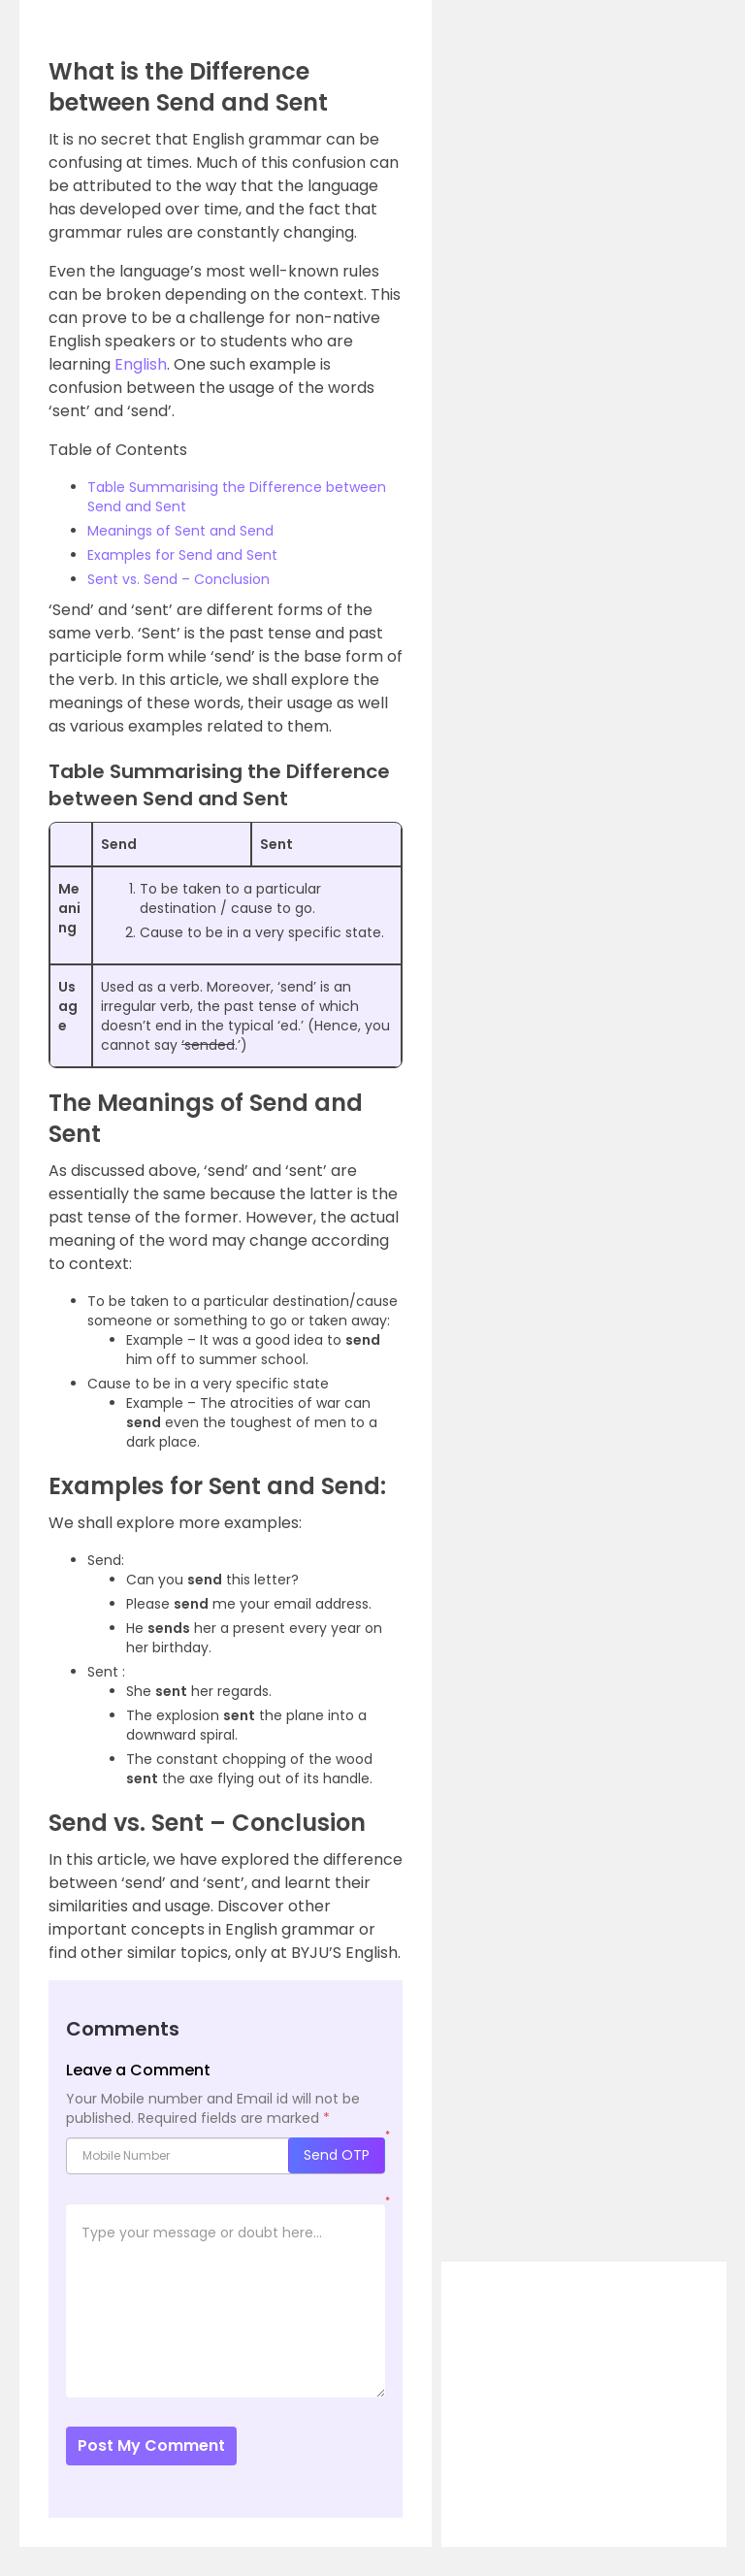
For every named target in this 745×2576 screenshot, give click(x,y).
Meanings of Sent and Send (180, 530)
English (140, 364)
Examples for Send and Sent (182, 555)
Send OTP (337, 2155)
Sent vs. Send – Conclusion (178, 579)
